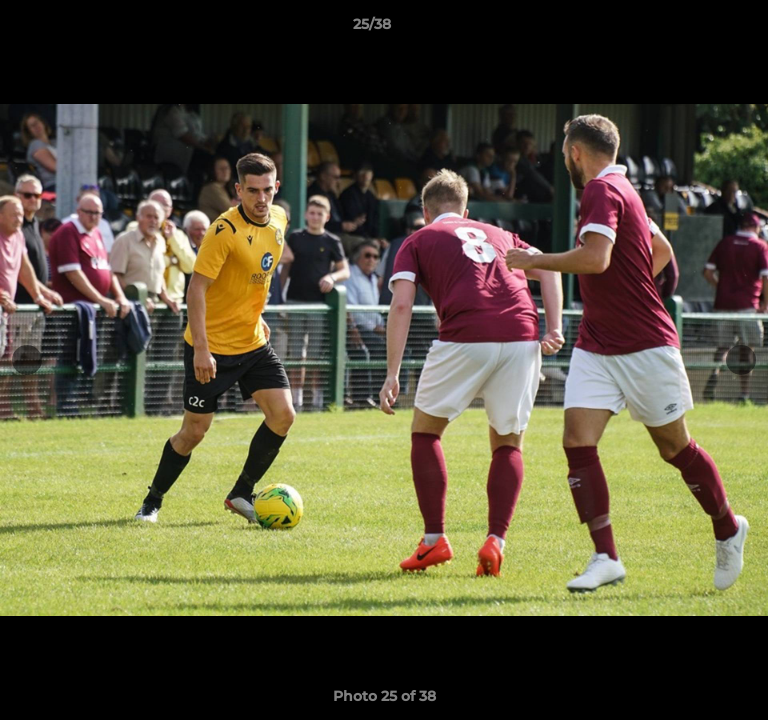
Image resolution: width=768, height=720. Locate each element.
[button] (696, 29)
